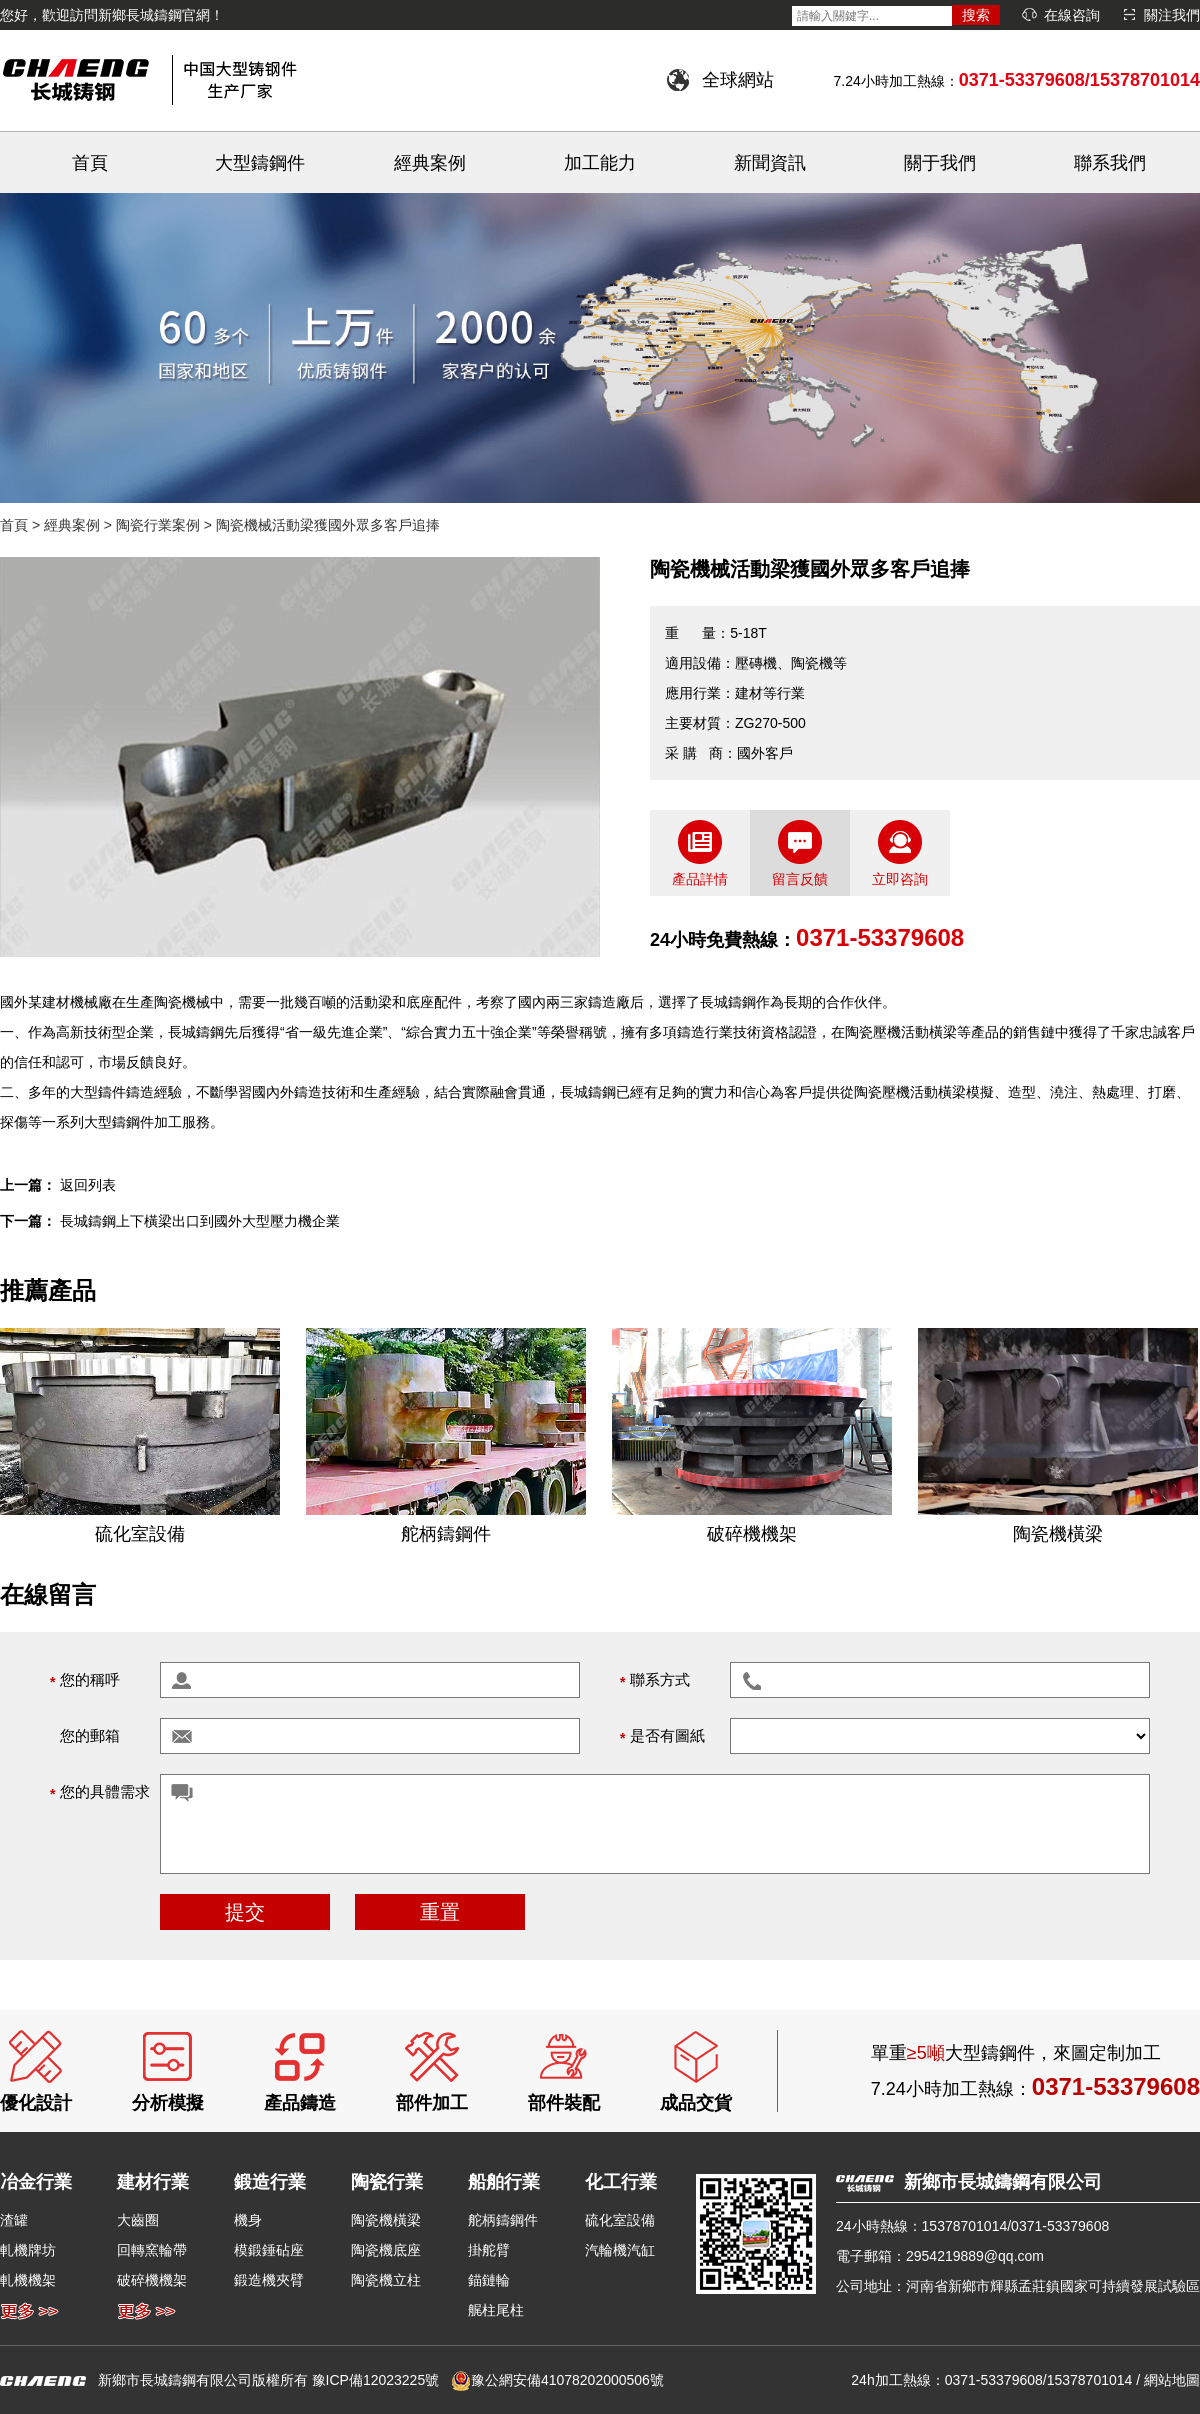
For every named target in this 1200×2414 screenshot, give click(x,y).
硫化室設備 (620, 2220)
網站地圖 (1172, 2380)
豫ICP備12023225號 (376, 2380)
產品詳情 (700, 879)
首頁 (90, 163)
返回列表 (88, 1185)
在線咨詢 (1072, 15)
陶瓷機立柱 (386, 2280)
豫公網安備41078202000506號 (567, 2380)
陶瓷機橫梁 (386, 2220)
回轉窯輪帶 (152, 2250)
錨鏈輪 (489, 2280)
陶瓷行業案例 (158, 525)
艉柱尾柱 (496, 2310)
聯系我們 (1110, 163)
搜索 (976, 15)
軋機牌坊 (28, 2250)
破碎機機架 (152, 2280)
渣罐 (14, 2220)
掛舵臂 (489, 2250)
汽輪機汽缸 (620, 2250)
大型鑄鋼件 (260, 163)
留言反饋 (800, 879)
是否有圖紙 (667, 1735)
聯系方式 (660, 1679)
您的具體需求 (105, 1791)
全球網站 (738, 80)
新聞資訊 (770, 163)
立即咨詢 (900, 879)
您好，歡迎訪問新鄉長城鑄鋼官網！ (112, 15)
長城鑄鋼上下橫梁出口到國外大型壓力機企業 (200, 1221)
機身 (248, 2220)
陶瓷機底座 (386, 2250)
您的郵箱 (90, 1735)
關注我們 (1172, 15)
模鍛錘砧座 (269, 2250)
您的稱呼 (90, 1679)
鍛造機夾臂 (269, 2280)
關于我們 (940, 163)
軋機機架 (28, 2280)
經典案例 (430, 163)
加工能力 (600, 163)
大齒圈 (138, 2220)
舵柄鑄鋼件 (503, 2220)
